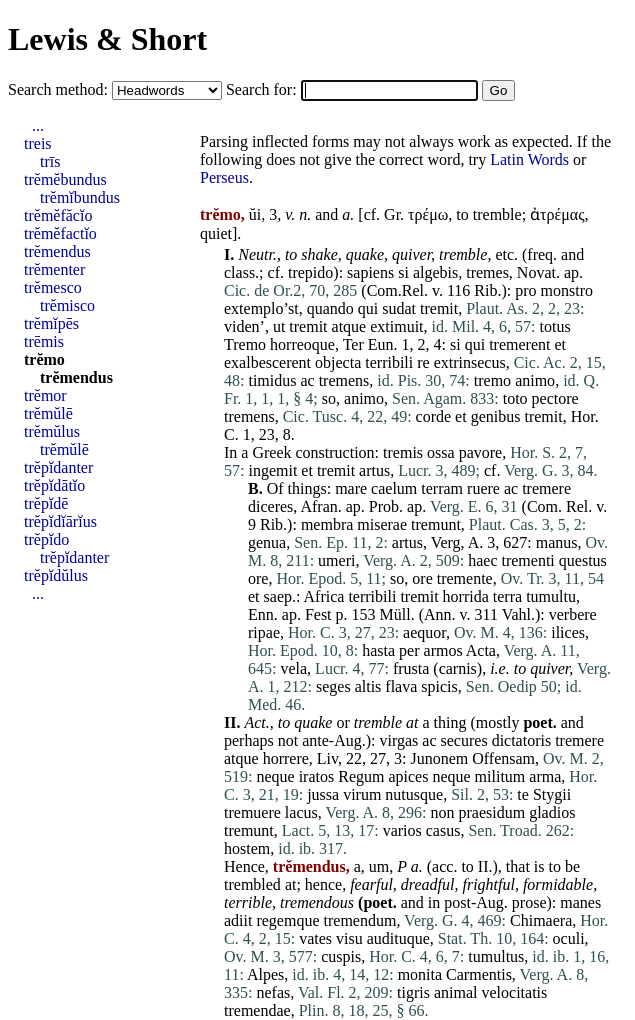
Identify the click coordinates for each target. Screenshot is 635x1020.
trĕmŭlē (48, 413)
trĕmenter (54, 269)
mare (351, 488)
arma (545, 776)
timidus (272, 380)
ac (307, 380)
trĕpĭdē (46, 503)
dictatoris (522, 740)
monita (420, 974)
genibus (496, 416)
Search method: (60, 89)
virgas (399, 740)
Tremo (245, 344)
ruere (483, 488)
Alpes (265, 974)
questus (583, 560)
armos (443, 650)
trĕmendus (57, 251)
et (560, 344)
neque (275, 776)
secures (464, 740)
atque (349, 326)
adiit (238, 920)
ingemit (272, 470)
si (403, 272)
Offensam (503, 758)
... (38, 125)
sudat (399, 308)
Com (542, 506)
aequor (424, 632)
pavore (481, 452)
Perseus (224, 177)
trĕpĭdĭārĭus (60, 521)
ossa (441, 452)
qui (368, 308)
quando (330, 308)
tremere (546, 488)
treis (38, 143)
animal (456, 992)
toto (515, 398)
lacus (301, 812)
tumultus (496, 956)
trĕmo (44, 359)
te (523, 794)
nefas (273, 992)
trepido (310, 272)
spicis (439, 686)
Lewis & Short (107, 39)
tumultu (551, 596)
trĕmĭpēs (51, 323)
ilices (568, 632)
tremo (492, 380)
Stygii (552, 794)
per (409, 650)
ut (279, 326)
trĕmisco (67, 305)
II (483, 866)
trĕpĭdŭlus (56, 575)
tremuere (252, 812)
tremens (344, 380)
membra (327, 524)
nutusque (414, 794)
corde (434, 416)
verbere (573, 614)
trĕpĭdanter (58, 467)
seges (333, 686)
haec (482, 560)
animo (535, 380)
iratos (317, 776)
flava (401, 686)
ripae (264, 632)
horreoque (302, 344)
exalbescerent (267, 362)
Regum (361, 776)
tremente (465, 578)
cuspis (341, 956)
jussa (323, 794)
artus (374, 470)
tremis (403, 452)
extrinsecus (470, 362)
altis (368, 686)
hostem (247, 848)
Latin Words (529, 159)
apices (408, 776)
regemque (287, 920)
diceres (270, 506)
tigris (413, 992)
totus (555, 326)
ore (258, 578)
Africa (324, 596)
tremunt (436, 524)
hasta (378, 650)
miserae (382, 524)
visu (349, 938)
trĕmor (45, 395)
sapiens (370, 272)
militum (500, 776)
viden (242, 326)
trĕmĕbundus (65, 179)
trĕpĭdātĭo (54, 485)
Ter (353, 344)
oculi (569, 938)
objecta (338, 362)
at (412, 722)
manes (580, 902)
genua (267, 542)
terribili (389, 362)
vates (315, 938)
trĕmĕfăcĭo (58, 215)
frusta (411, 668)
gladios (552, 812)
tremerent (519, 344)
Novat (536, 272)
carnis (458, 668)
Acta (481, 650)
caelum (394, 488)
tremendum (360, 920)
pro (525, 290)
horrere (286, 758)
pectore (555, 398)
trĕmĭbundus (80, 197)
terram (442, 488)
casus (443, 830)
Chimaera (541, 920)
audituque (398, 938)
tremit (439, 308)
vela (293, 668)
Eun (381, 344)
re (423, 362)
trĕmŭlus (52, 431)
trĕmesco (53, 287)
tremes (487, 272)
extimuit (396, 326)
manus (557, 542)
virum (362, 794)
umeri (336, 560)
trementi (527, 560)
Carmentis (479, 974)
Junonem (439, 758)
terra (507, 596)
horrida (466, 596)
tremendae (257, 1010)
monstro (567, 290)
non (443, 812)
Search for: (263, 89)
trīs (50, 161)
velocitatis (515, 992)
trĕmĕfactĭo (60, 233)
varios (402, 830)
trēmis (44, 341)
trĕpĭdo (46, 539)
